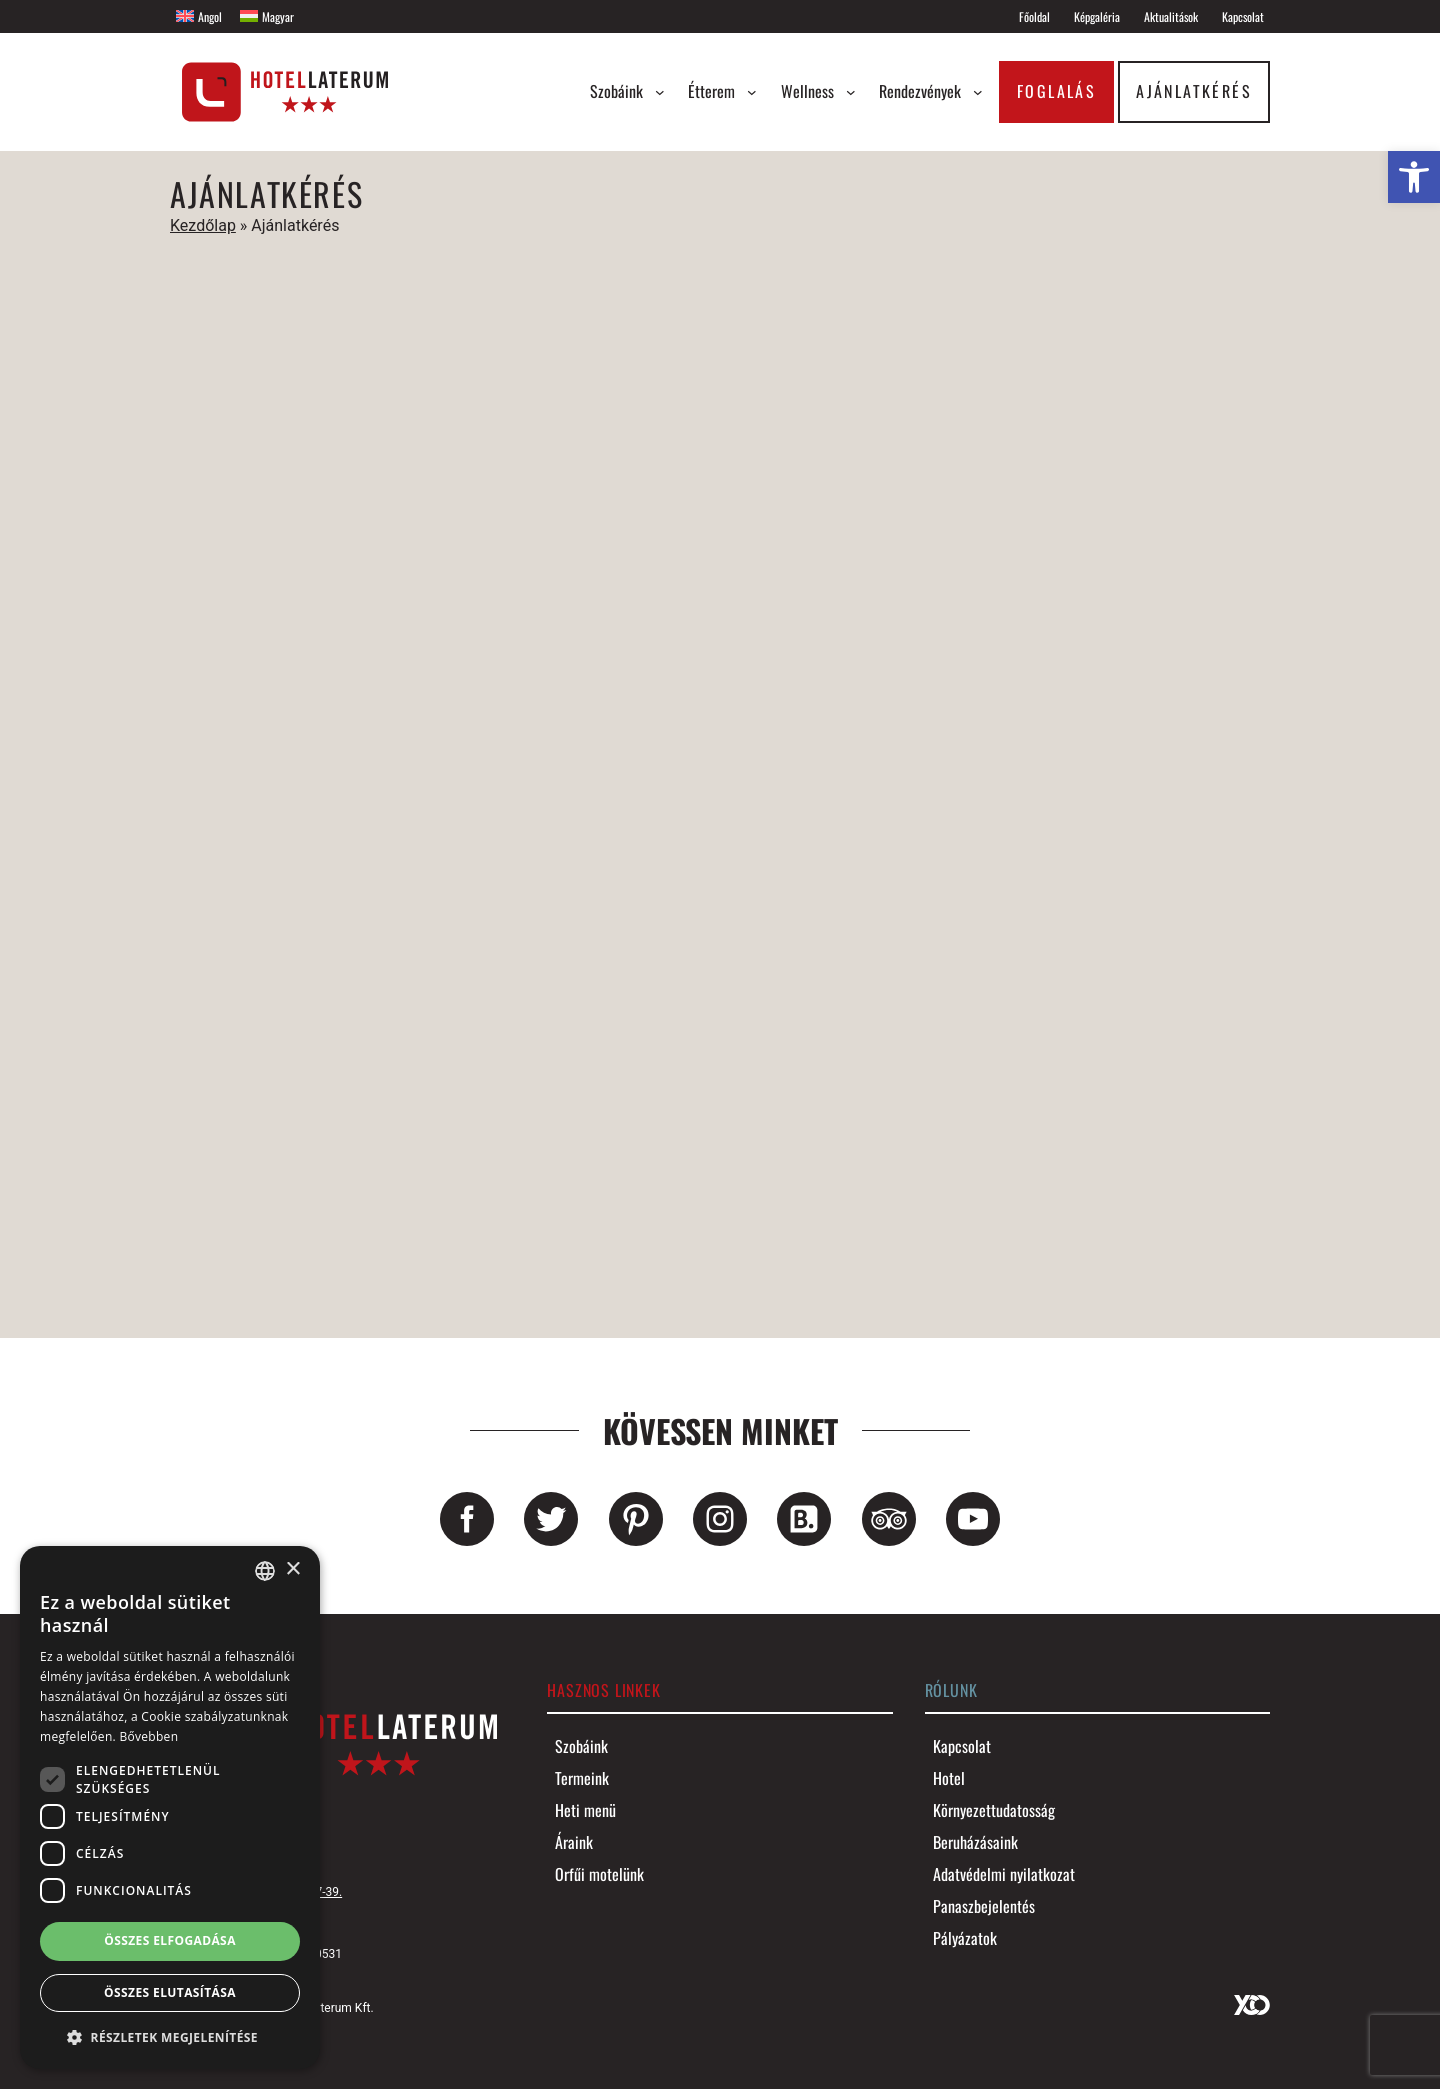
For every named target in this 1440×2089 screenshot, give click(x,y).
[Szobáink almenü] (660, 92)
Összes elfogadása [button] (170, 1940)
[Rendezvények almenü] (978, 92)
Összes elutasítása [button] (170, 1992)
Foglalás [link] (1056, 91)
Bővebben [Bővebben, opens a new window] (148, 1736)
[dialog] (170, 1807)
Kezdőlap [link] (203, 225)
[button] (170, 2037)
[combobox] (265, 1571)
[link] (1414, 177)
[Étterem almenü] (752, 92)
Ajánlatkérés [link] (1194, 91)
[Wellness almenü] (851, 92)
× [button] (292, 1569)
